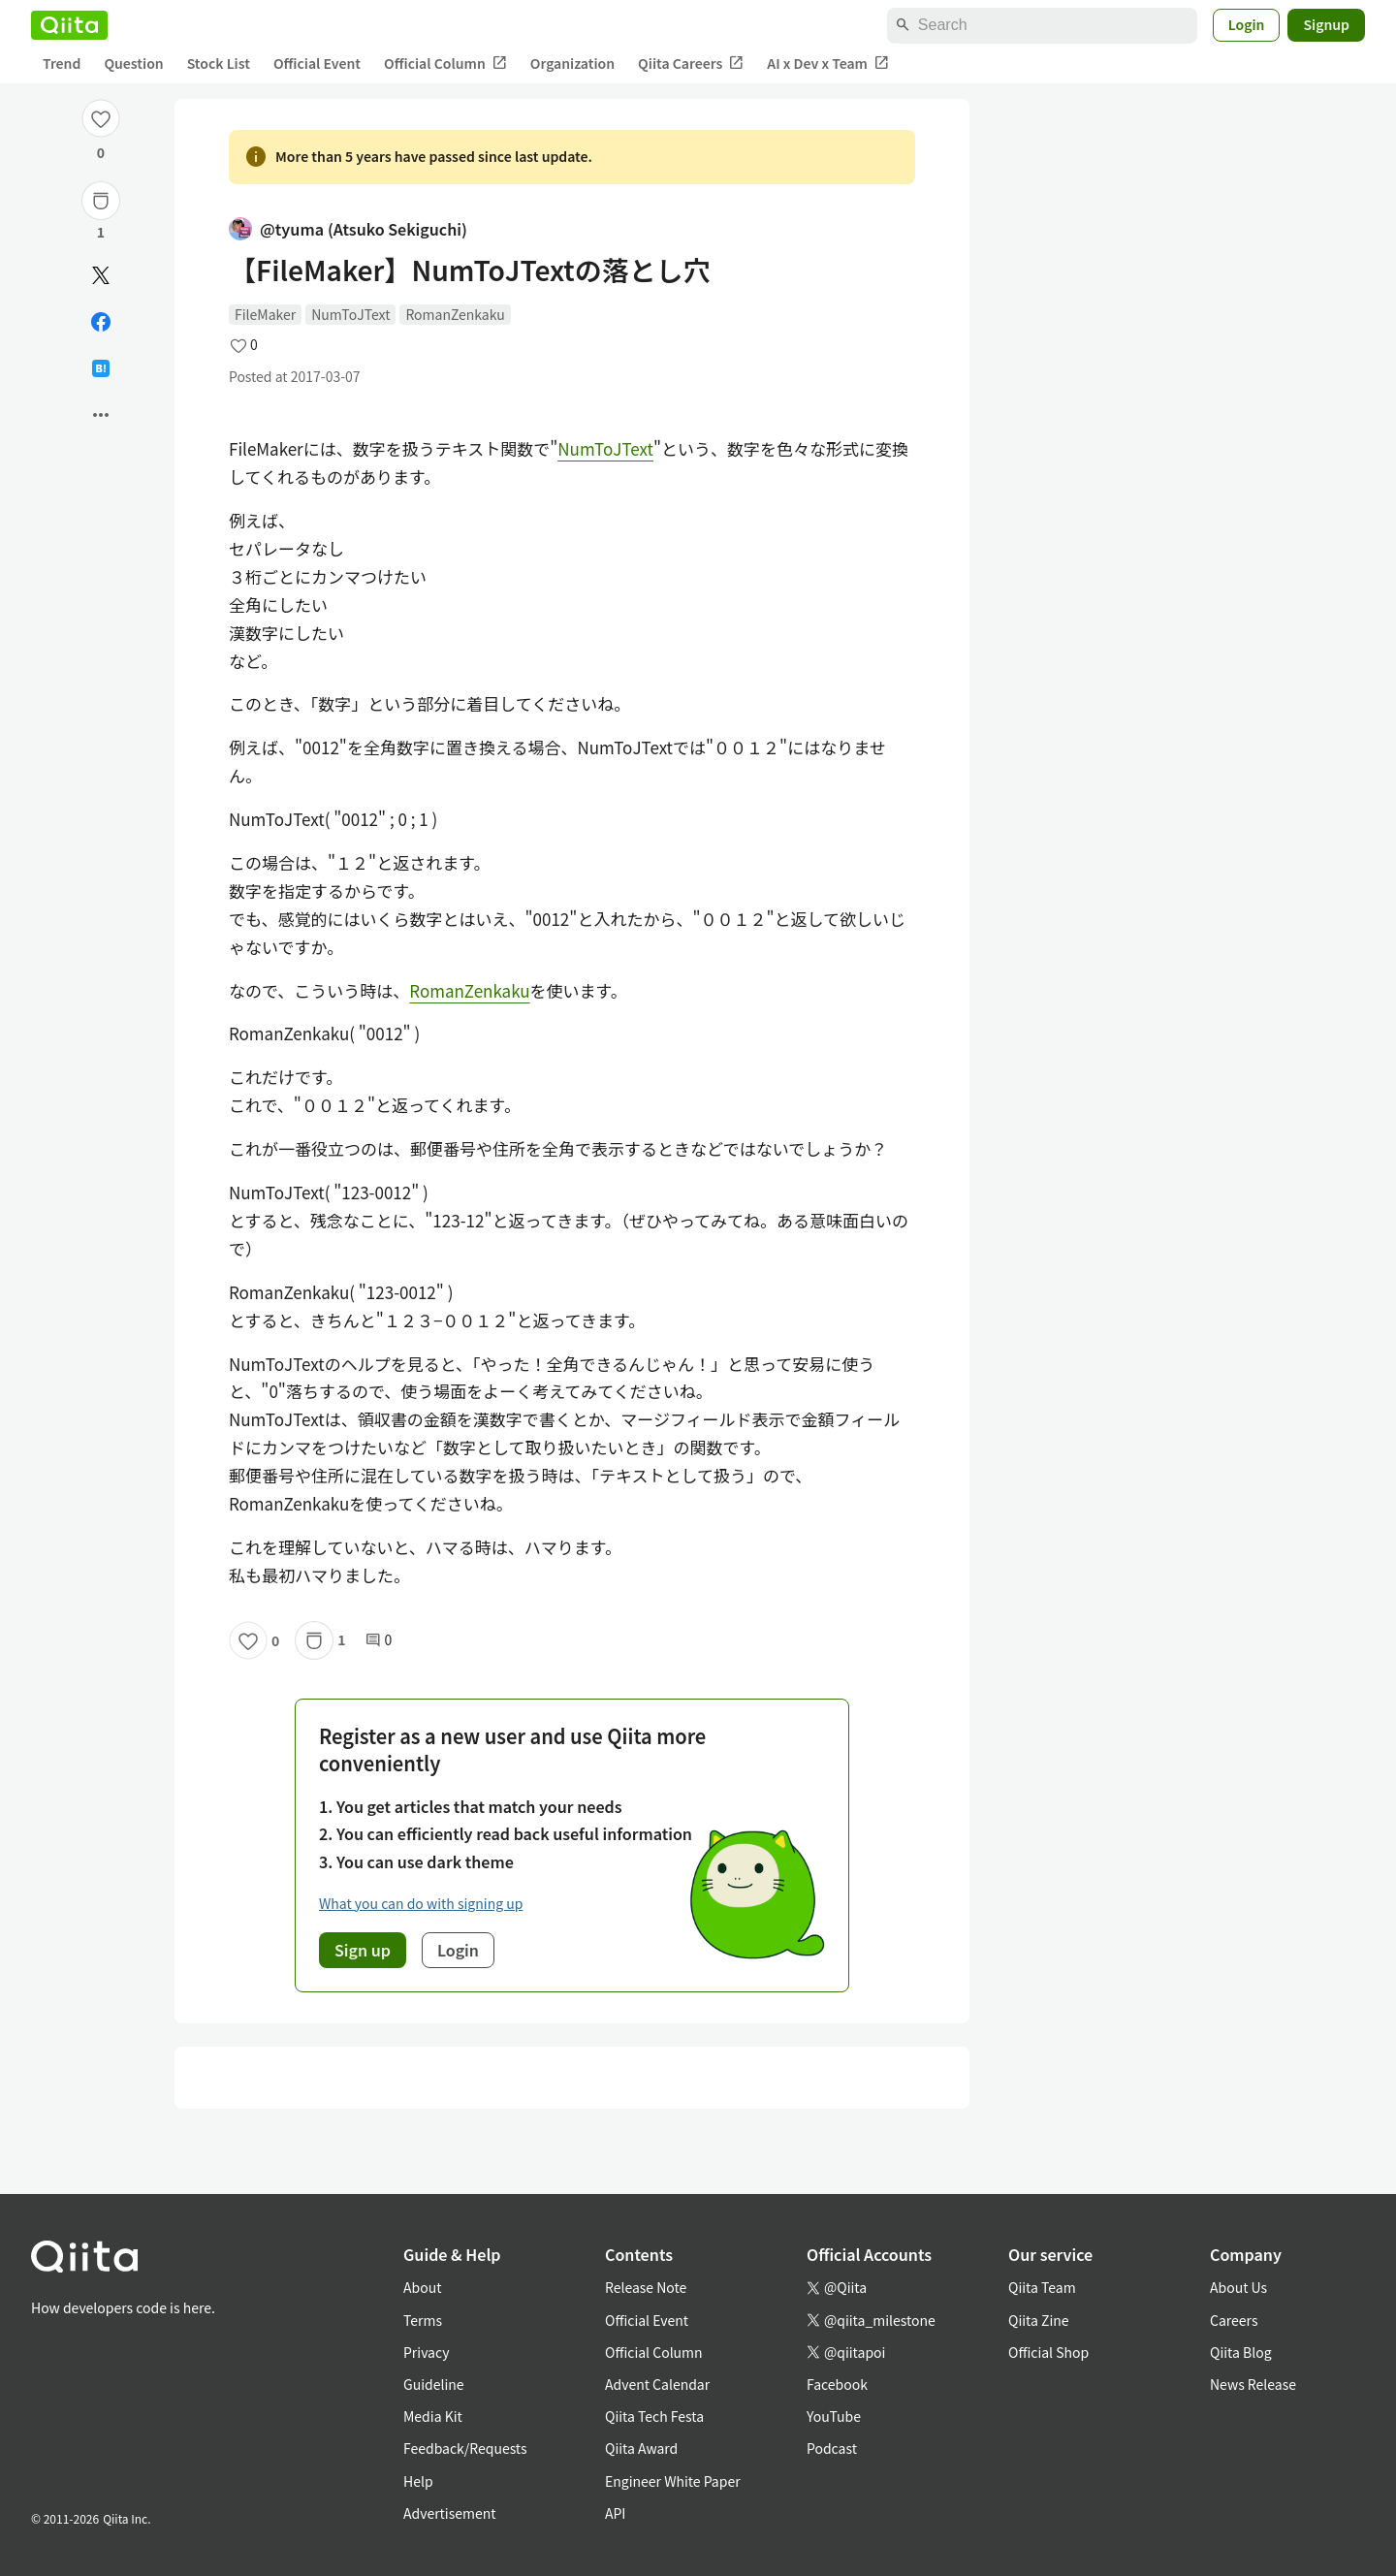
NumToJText (350, 314)
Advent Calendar (657, 2384)
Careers (1233, 2320)
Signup (1326, 24)
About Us (1238, 2287)
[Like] (100, 118)
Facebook (837, 2384)
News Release (1253, 2384)
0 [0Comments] (379, 1640)
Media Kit (432, 2416)
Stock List (218, 63)
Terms (422, 2320)
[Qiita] (69, 25)
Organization (572, 63)
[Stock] (100, 200)
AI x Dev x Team (828, 63)
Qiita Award (641, 2448)
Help (418, 2481)
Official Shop (1048, 2352)
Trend (61, 63)
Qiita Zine (1038, 2320)
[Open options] (100, 414)
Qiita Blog (1241, 2352)
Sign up (362, 1949)
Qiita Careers (691, 63)
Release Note (645, 2287)
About (422, 2287)
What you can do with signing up (421, 1903)
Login (1246, 24)
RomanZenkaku (454, 314)
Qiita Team (1042, 2287)
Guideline (433, 2384)
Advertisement (449, 2513)
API (615, 2513)
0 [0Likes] (101, 152)
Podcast (832, 2448)
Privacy (426, 2352)
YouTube (834, 2416)
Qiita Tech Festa (654, 2416)
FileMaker (265, 314)
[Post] (100, 275)
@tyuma (348, 229)
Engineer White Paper (673, 2481)
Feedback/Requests (465, 2448)
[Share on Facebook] (100, 321)
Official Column (445, 63)
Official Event (317, 63)
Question (133, 63)
